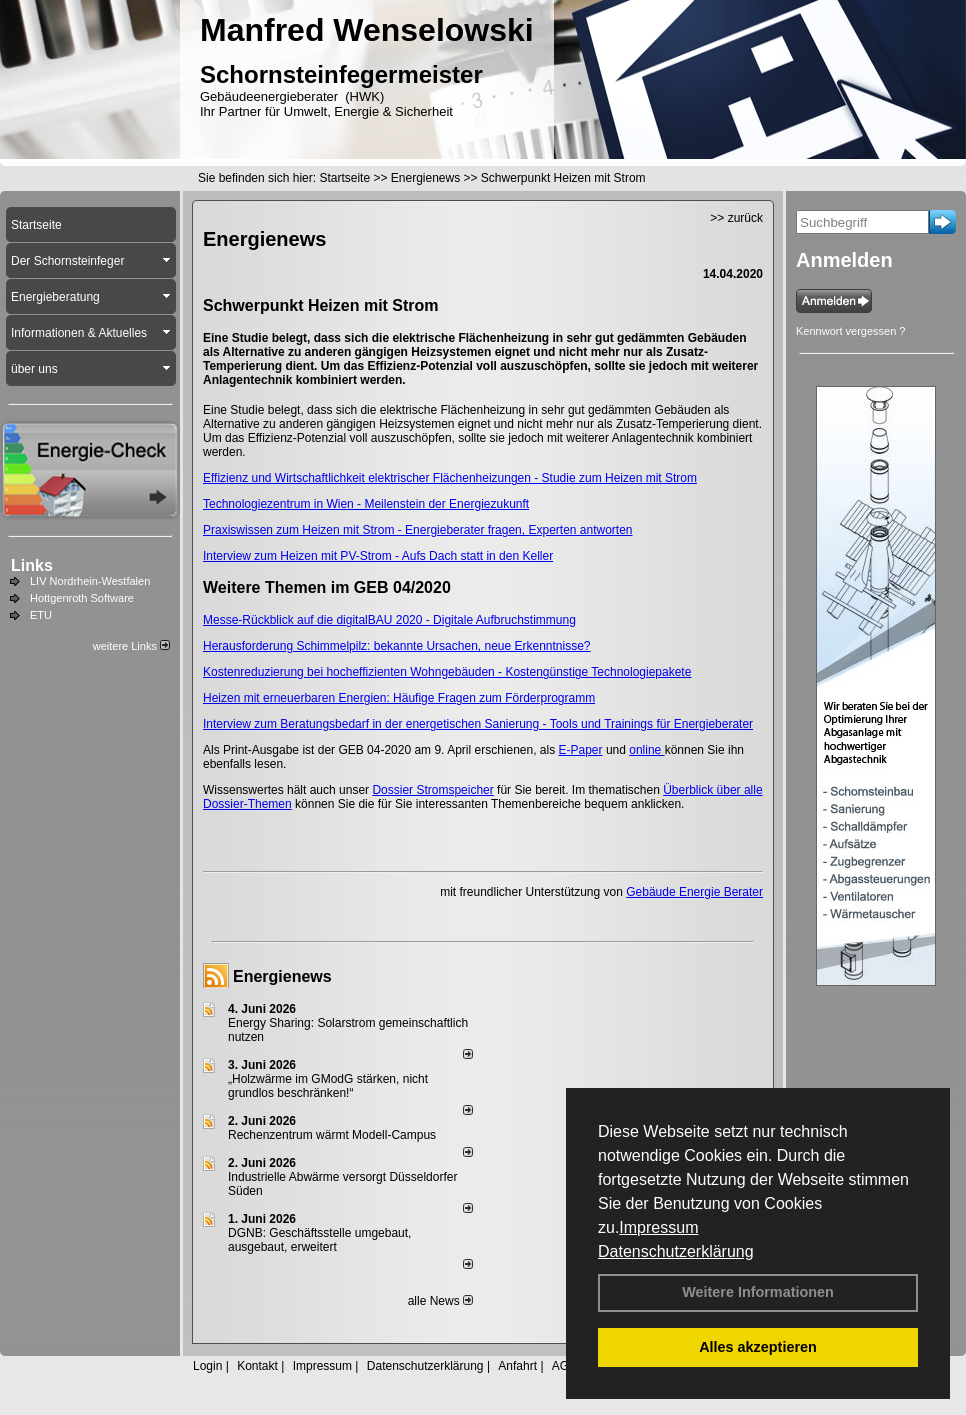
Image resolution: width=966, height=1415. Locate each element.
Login (207, 1366)
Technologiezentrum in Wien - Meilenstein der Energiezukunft (366, 504)
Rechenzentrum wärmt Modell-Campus (332, 1135)
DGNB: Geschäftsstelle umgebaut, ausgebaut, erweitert (319, 1240)
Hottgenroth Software (82, 598)
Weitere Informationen (758, 1292)
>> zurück (736, 218)
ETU (41, 615)
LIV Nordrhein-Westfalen (90, 581)
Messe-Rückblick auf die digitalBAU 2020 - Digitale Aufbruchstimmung (389, 620)
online (646, 750)
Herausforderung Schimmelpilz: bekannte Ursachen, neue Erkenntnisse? (397, 646)
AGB (564, 1366)
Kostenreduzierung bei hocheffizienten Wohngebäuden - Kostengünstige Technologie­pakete (447, 672)
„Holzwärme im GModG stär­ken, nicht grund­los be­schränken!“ (328, 1086)
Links (32, 565)
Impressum (658, 1227)
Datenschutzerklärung (676, 1251)
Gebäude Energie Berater (694, 892)
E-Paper (581, 750)
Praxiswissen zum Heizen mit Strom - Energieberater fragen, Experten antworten (418, 530)
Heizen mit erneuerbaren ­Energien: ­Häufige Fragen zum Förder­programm (399, 698)
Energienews (282, 976)
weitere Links (131, 646)
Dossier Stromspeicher (432, 790)
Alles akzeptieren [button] (758, 1347)
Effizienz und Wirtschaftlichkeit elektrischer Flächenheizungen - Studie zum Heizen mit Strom (450, 478)
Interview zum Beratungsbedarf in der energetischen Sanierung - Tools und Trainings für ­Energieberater (478, 724)
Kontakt (257, 1366)
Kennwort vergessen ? (850, 331)
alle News (440, 1301)
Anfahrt (517, 1366)
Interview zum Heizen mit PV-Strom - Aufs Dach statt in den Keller (378, 556)
